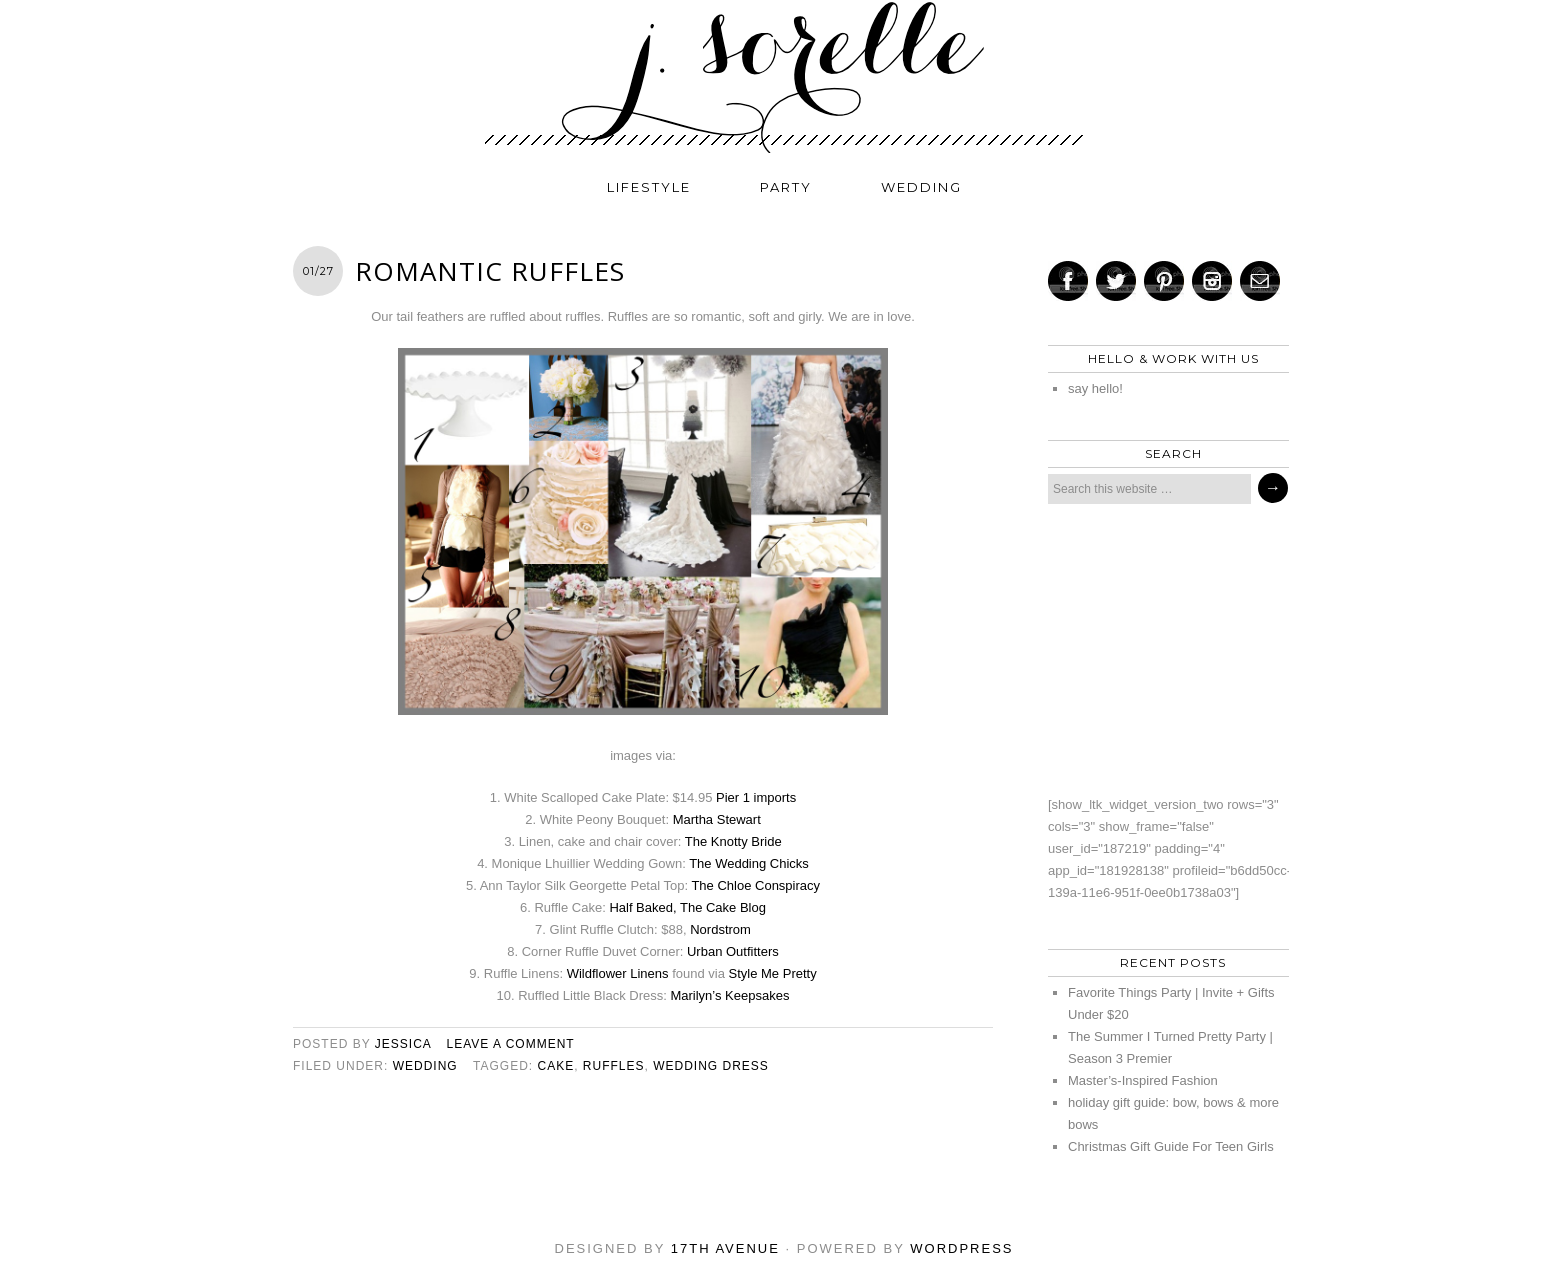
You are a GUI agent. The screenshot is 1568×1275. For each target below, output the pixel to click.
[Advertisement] (1163, 649)
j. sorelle (784, 77)
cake (555, 1066)
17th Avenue (725, 1248)
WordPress (961, 1248)
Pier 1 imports (756, 797)
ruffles (614, 1066)
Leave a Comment (511, 1044)
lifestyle (649, 187)
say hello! (1095, 388)
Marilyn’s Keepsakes (729, 995)
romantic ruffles (490, 271)
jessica (403, 1044)
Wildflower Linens (618, 973)
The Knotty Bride (733, 841)
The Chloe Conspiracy (755, 885)
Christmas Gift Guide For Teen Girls (1171, 1146)
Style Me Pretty (773, 973)
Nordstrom (720, 929)
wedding (921, 187)
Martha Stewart (717, 819)
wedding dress (711, 1066)
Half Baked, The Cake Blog (687, 907)
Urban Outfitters (733, 951)
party (786, 187)
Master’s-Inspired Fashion (1143, 1080)
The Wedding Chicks (749, 863)
